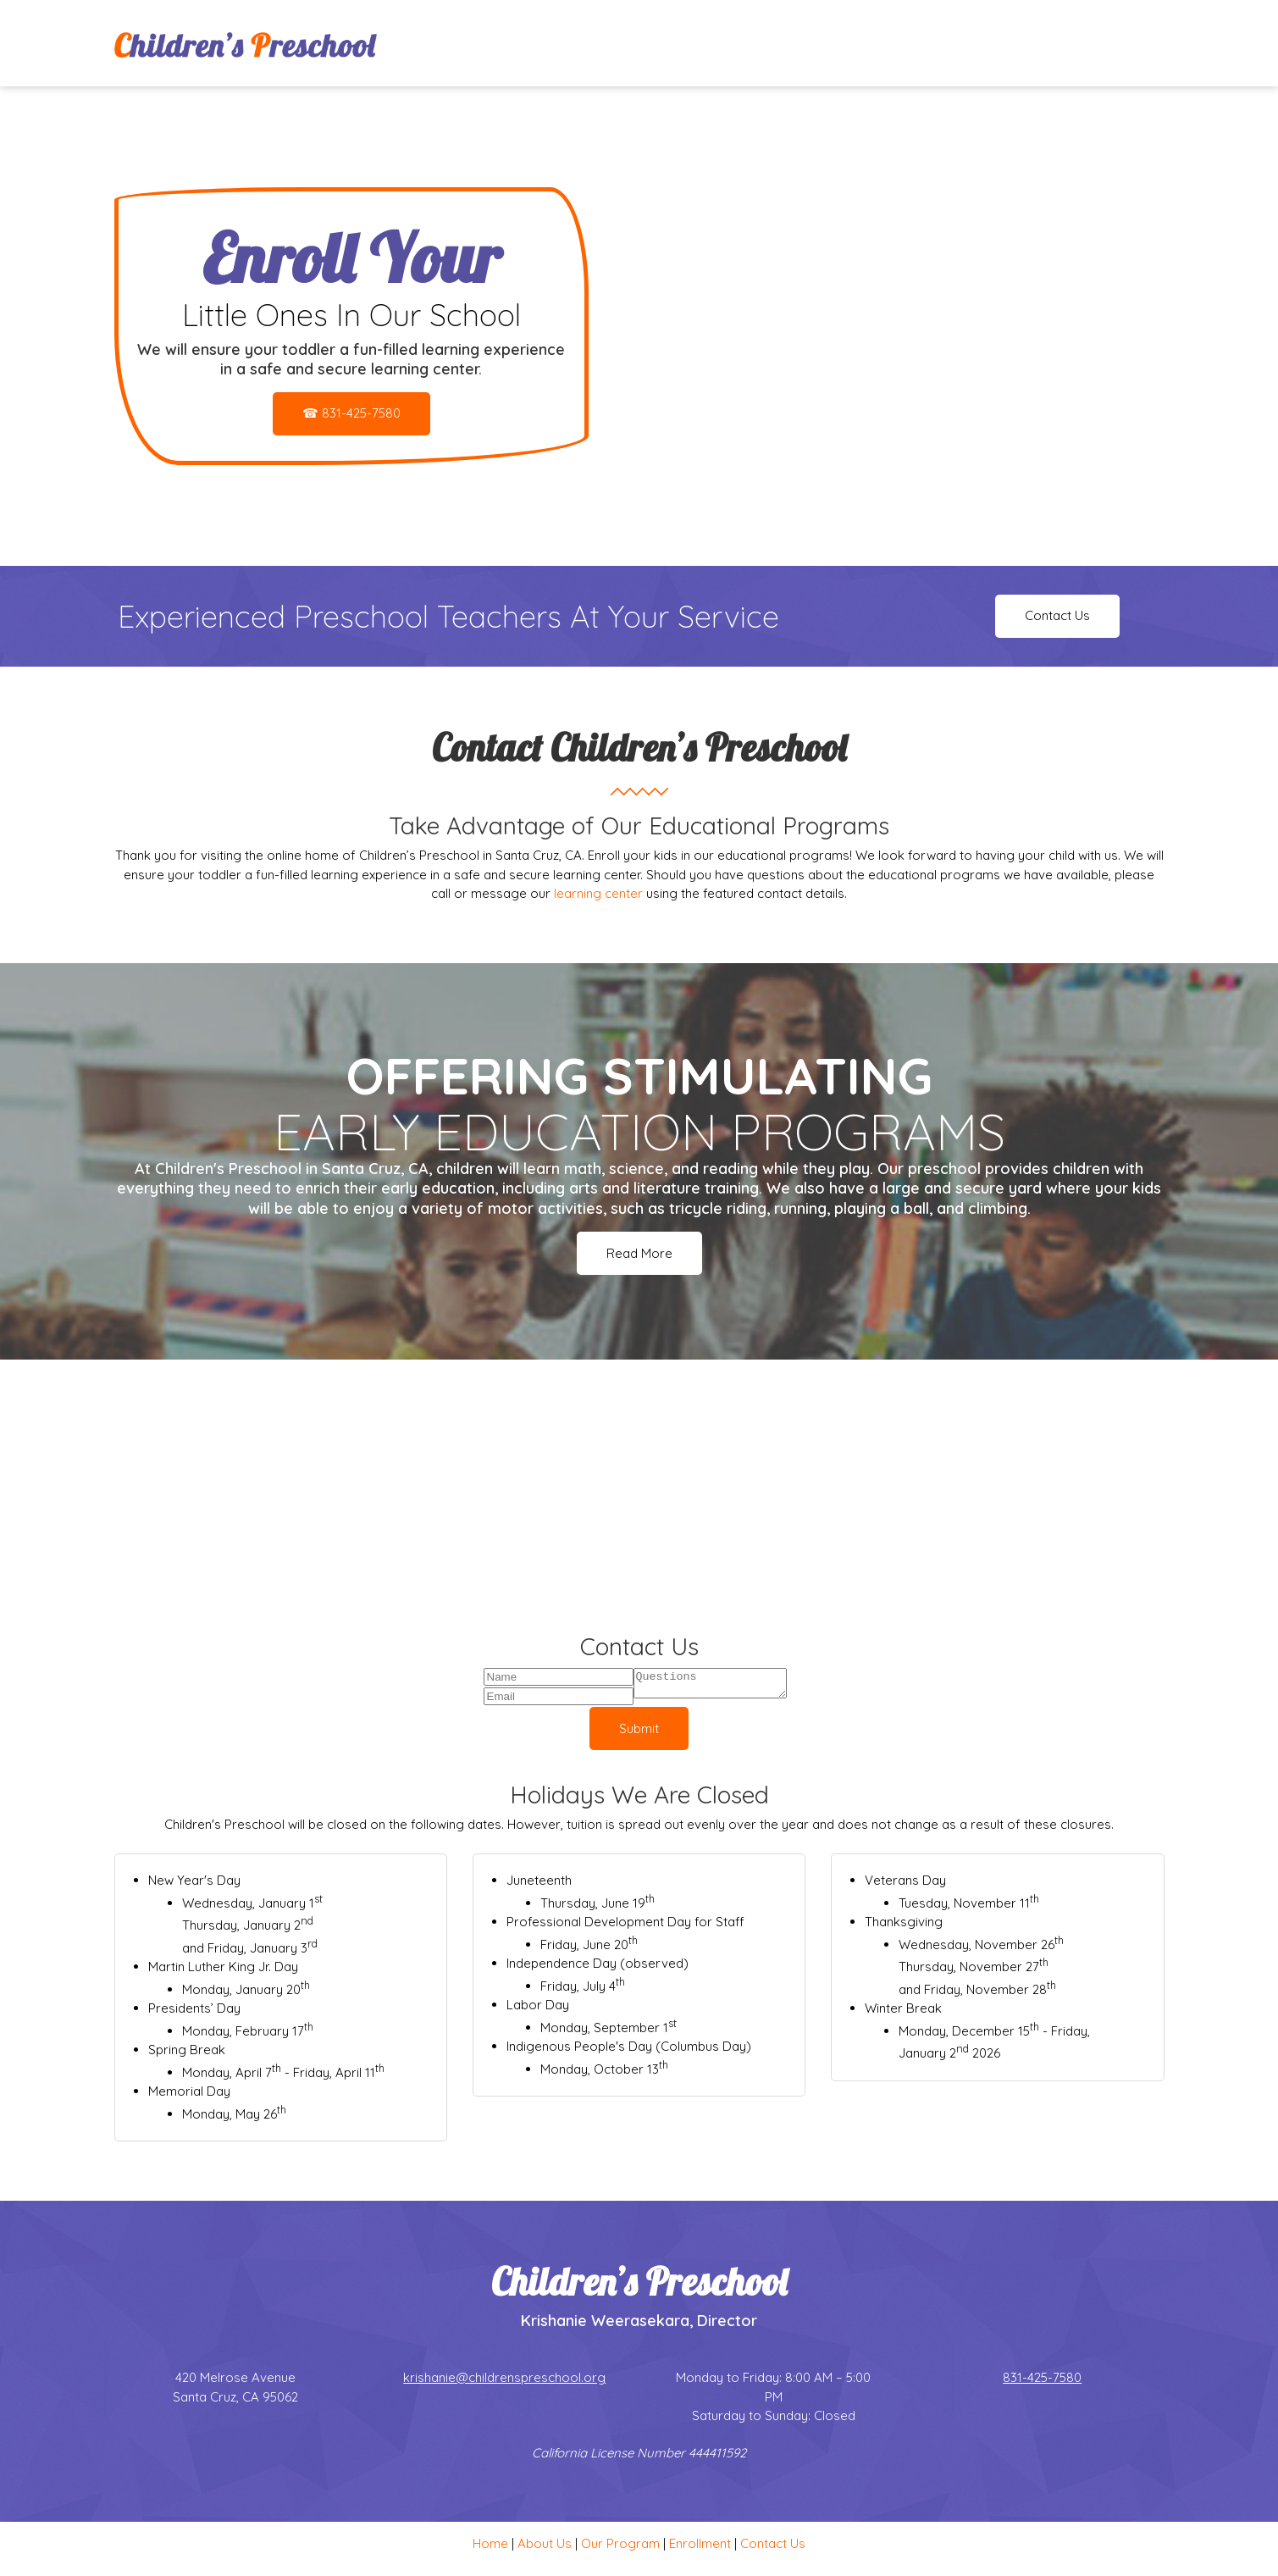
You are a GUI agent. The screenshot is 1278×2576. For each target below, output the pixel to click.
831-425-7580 (1042, 2381)
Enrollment (700, 2547)
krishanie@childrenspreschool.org (504, 2381)
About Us (544, 2547)
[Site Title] (245, 43)
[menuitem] (857, 43)
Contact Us (772, 2547)
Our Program (620, 2547)
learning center (598, 893)
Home (490, 2547)
